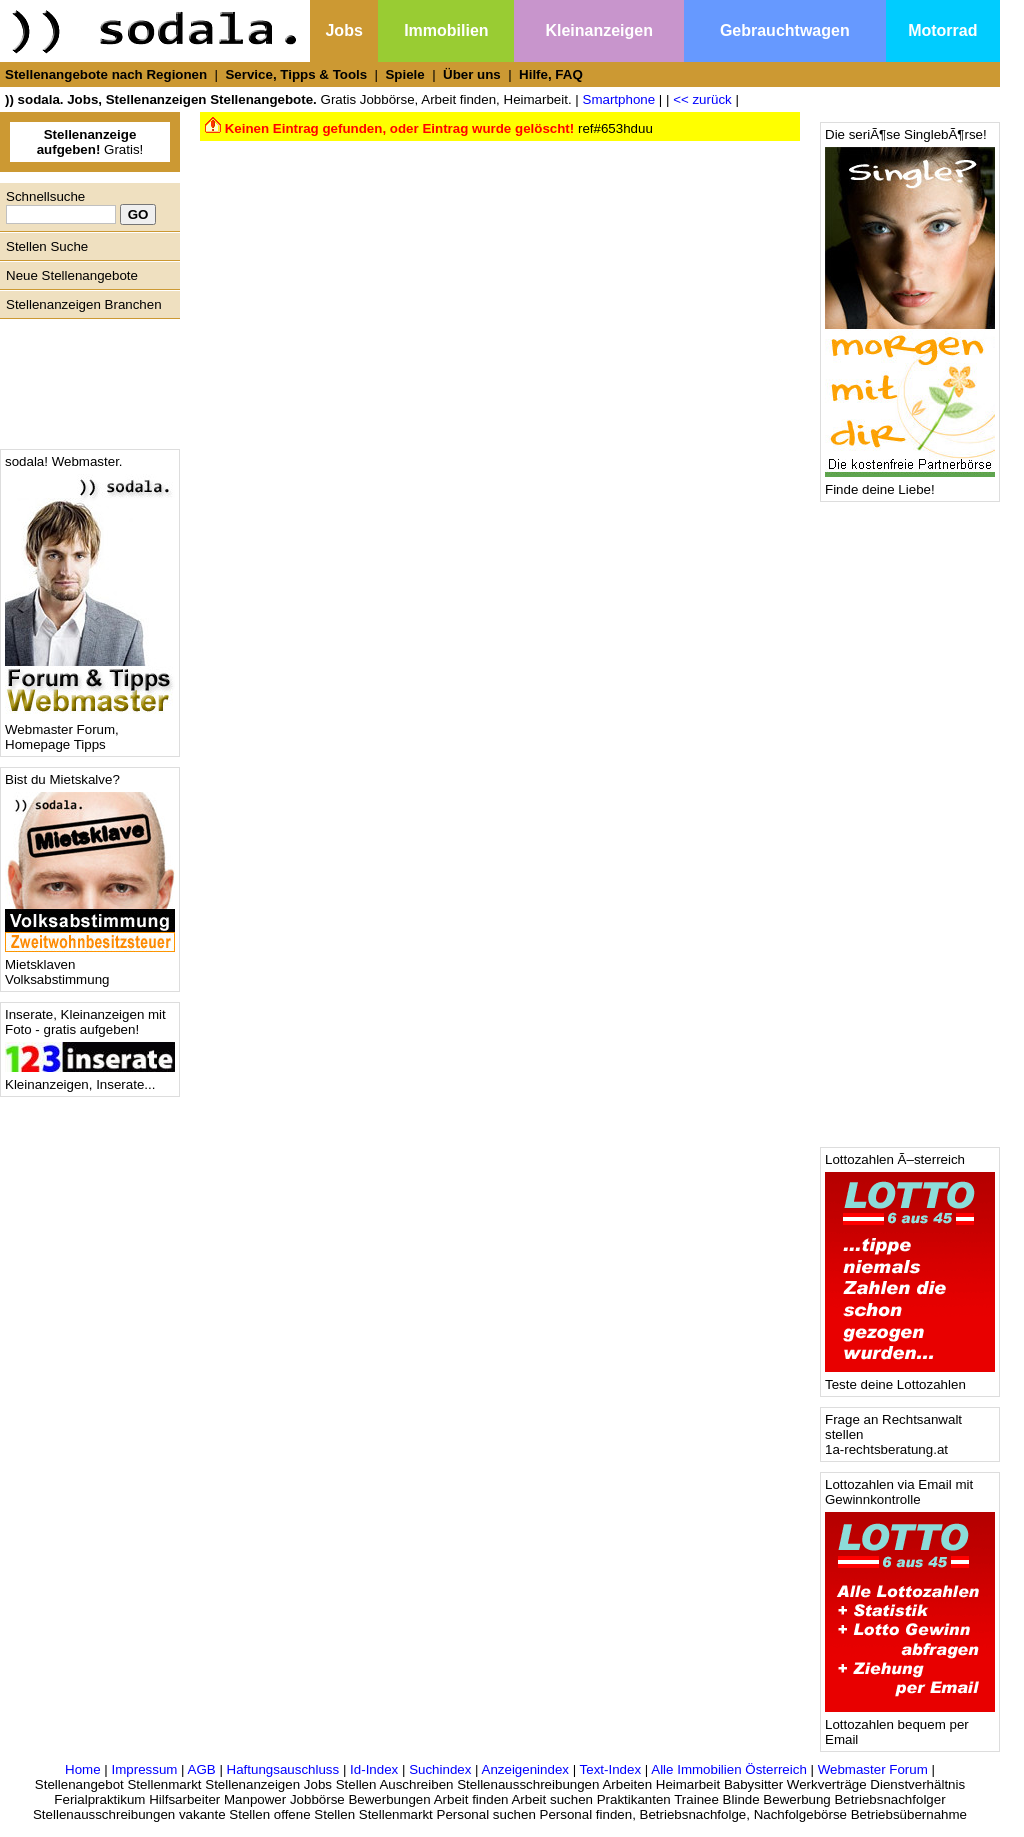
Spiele (404, 74)
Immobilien (446, 30)
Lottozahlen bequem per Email (910, 1726)
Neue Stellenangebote (72, 275)
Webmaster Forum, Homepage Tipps (90, 731)
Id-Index (374, 1769)
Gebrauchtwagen (785, 30)
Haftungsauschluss (283, 1769)
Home (83, 1769)
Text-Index (611, 1769)
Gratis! (90, 142)
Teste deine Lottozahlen (910, 1378)
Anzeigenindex (525, 1769)
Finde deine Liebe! (910, 483)
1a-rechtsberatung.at (886, 1449)
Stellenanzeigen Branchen (84, 304)
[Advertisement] (85, 379)
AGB (202, 1769)
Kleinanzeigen (599, 30)
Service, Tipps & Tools (296, 74)
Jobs (343, 30)
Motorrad (942, 30)
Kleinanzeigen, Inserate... (90, 1078)
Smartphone (619, 99)
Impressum (144, 1769)
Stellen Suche (47, 246)
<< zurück (702, 99)
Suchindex (440, 1769)
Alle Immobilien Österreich (729, 1769)
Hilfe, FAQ (551, 74)
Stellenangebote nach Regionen (106, 74)
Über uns (472, 74)
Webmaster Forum (873, 1769)
